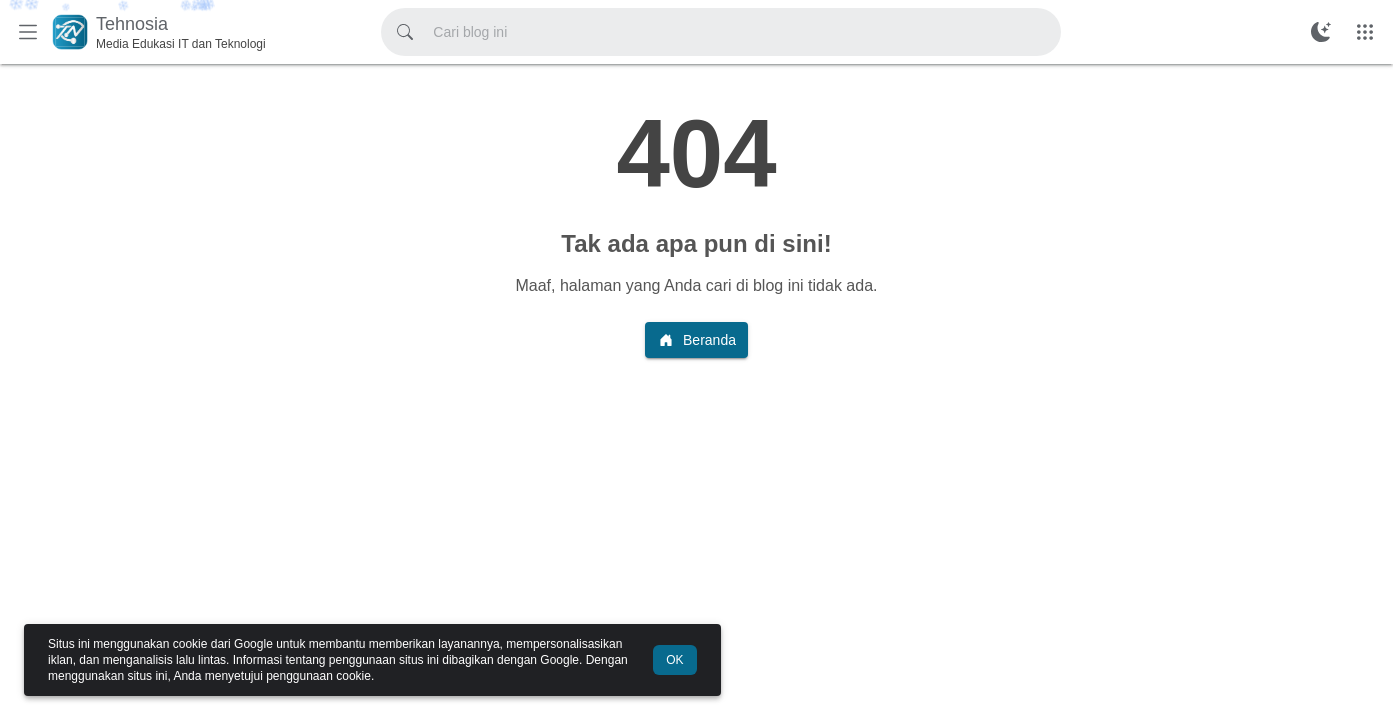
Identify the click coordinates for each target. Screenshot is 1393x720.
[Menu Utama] (28, 32)
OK (674, 660)
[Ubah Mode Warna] (1321, 32)
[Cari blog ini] (405, 32)
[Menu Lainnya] (1365, 32)
